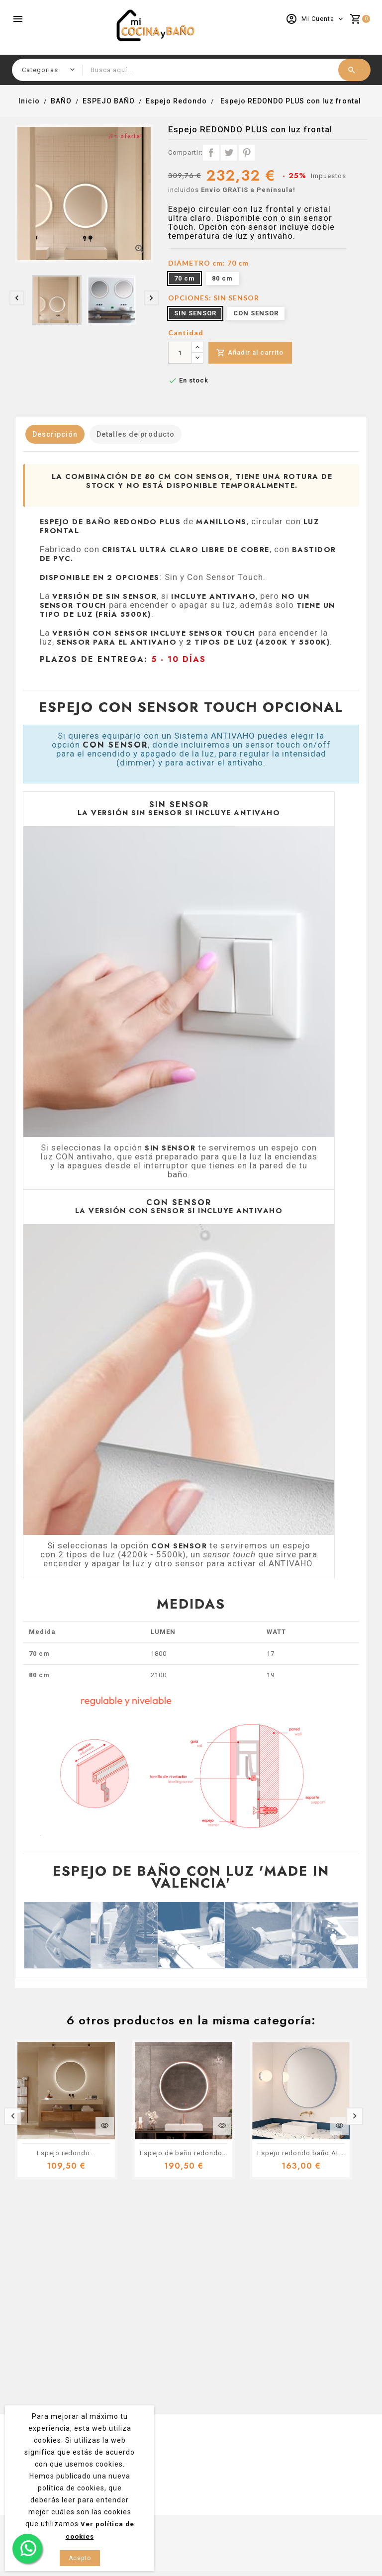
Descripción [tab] (59, 434)
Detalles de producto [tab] (147, 434)
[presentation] (16, 297)
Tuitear (229, 153)
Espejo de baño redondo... (184, 2153)
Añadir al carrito (252, 353)
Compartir (211, 153)
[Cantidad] (180, 353)
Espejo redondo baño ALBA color (313, 2153)
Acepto (80, 2558)
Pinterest (247, 153)
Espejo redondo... (66, 2153)
